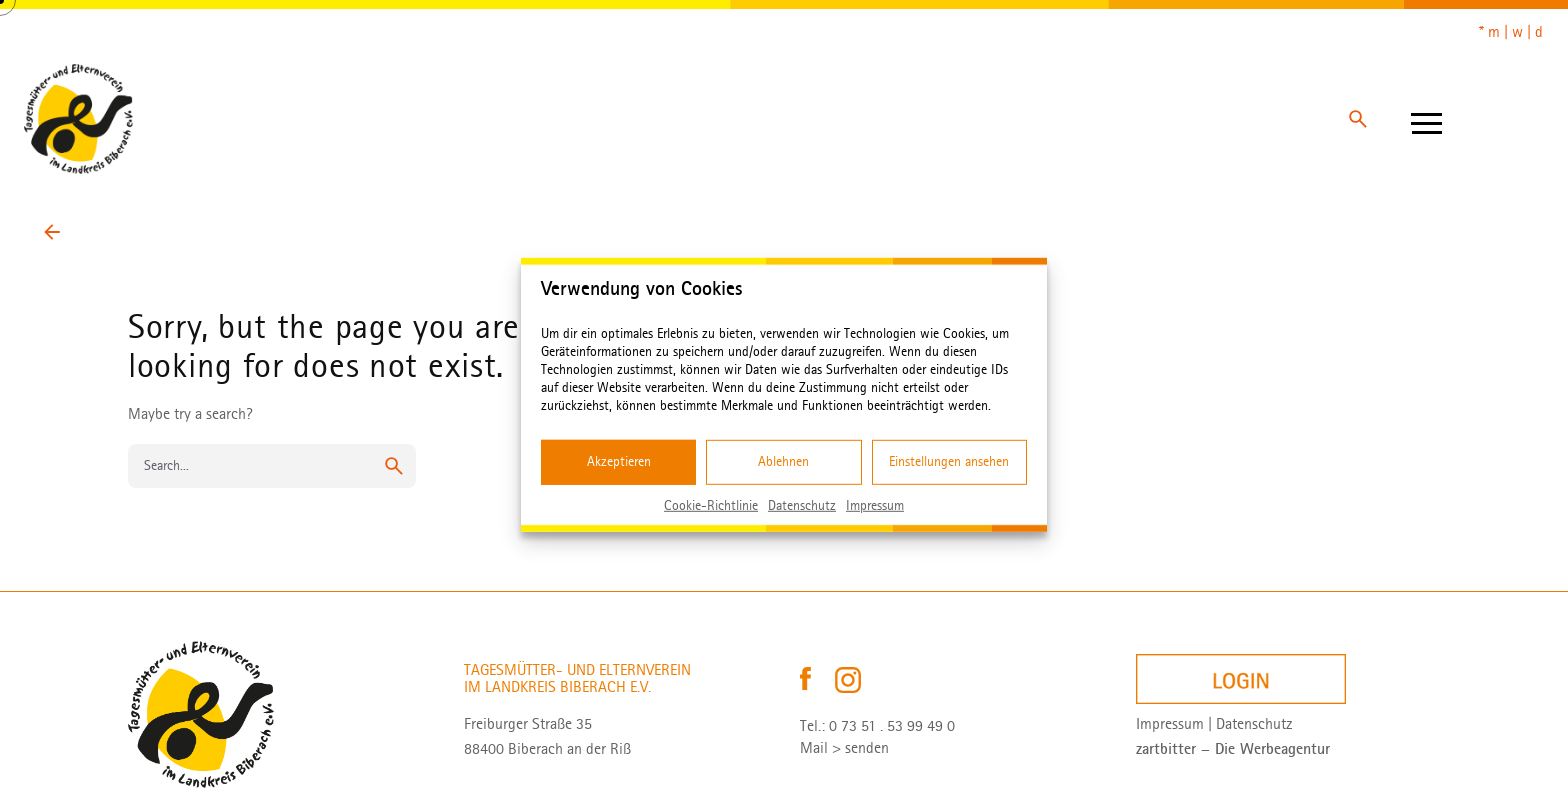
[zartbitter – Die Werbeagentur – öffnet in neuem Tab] (1233, 749)
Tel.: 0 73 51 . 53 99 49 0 (877, 726)
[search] (394, 466)
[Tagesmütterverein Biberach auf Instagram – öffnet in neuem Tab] (848, 679)
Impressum (875, 504)
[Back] (52, 232)
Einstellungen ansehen (949, 461)
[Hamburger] (1426, 119)
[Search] (1358, 119)
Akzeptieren (619, 461)
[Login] (1241, 679)
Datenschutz (802, 504)
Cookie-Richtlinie (711, 504)
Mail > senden (844, 748)
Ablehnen (783, 461)
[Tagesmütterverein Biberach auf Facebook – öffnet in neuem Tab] (807, 679)
